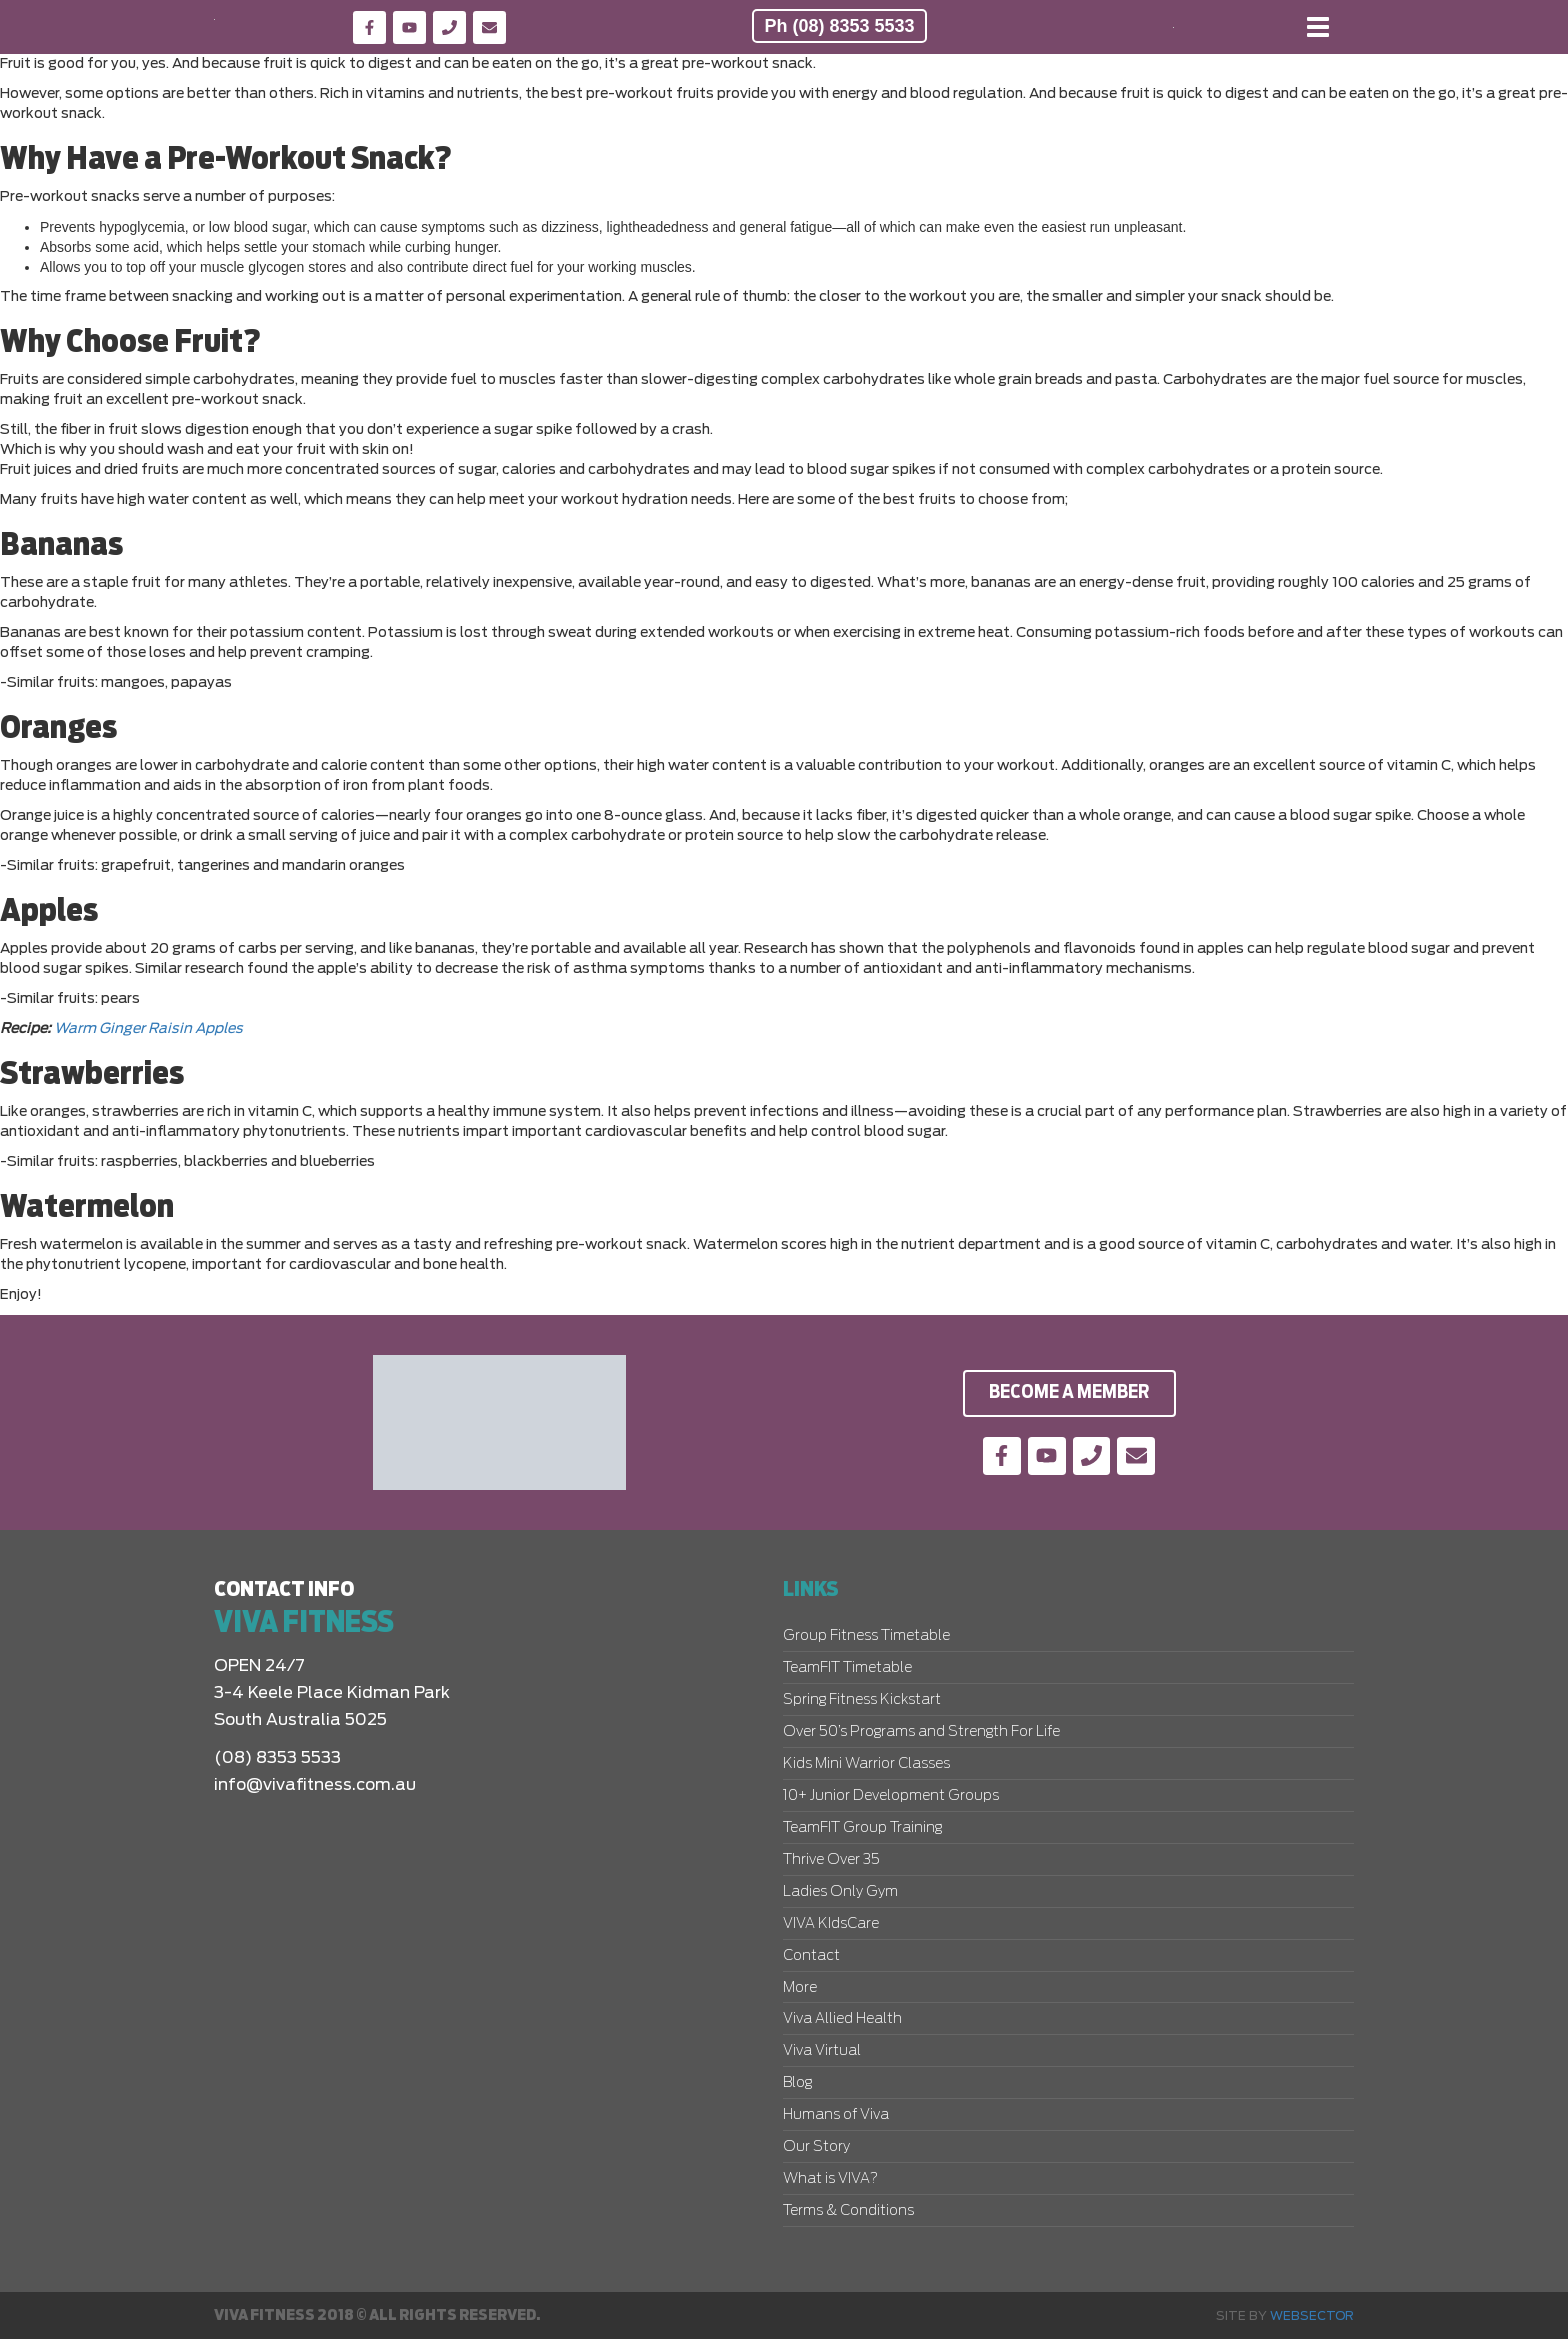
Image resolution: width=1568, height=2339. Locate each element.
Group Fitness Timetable (866, 1636)
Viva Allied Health (842, 2019)
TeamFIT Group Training (862, 1828)
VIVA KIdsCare (831, 1924)
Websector (1312, 2316)
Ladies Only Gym (840, 1892)
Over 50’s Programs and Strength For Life (921, 1732)
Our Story (816, 2147)
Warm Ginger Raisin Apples (148, 1029)
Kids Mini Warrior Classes (866, 1764)
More (800, 1988)
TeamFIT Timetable (847, 1668)
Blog (797, 2083)
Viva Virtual (822, 2051)
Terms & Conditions (848, 2211)
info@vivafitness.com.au (315, 1785)
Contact (811, 1956)
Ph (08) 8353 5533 (839, 26)
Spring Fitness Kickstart (862, 1700)
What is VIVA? (830, 2179)
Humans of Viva (836, 2115)
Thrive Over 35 (831, 1860)
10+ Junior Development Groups (891, 1796)
